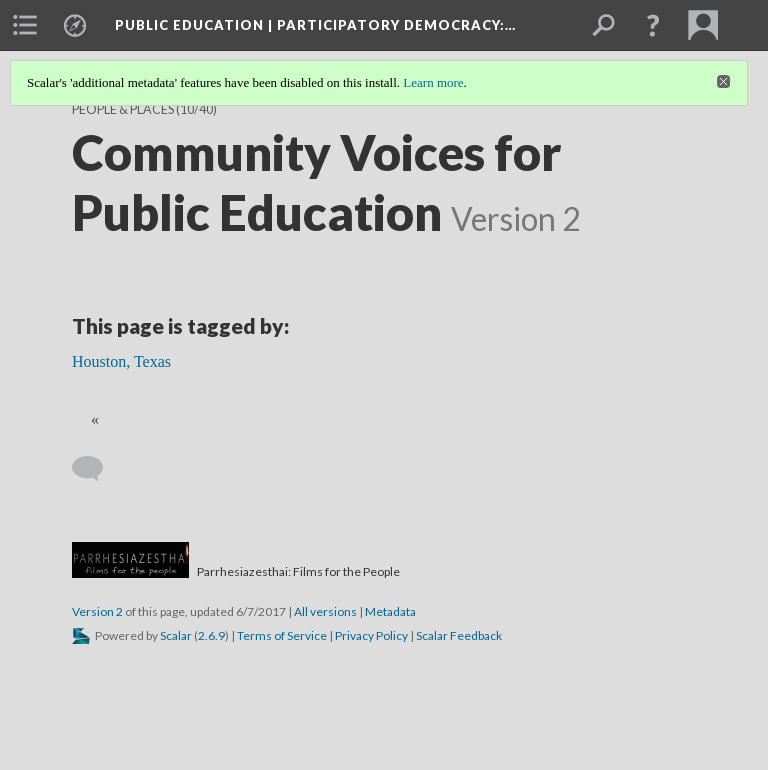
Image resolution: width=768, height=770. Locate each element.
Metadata (390, 611)
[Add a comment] (96, 469)
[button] (653, 25)
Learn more (433, 82)
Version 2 (97, 611)
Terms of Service (282, 635)
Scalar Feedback (459, 635)
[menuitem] (25, 25)
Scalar (176, 635)
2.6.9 (211, 635)
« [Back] (95, 419)
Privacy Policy (371, 635)
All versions (325, 611)
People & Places (123, 109)
